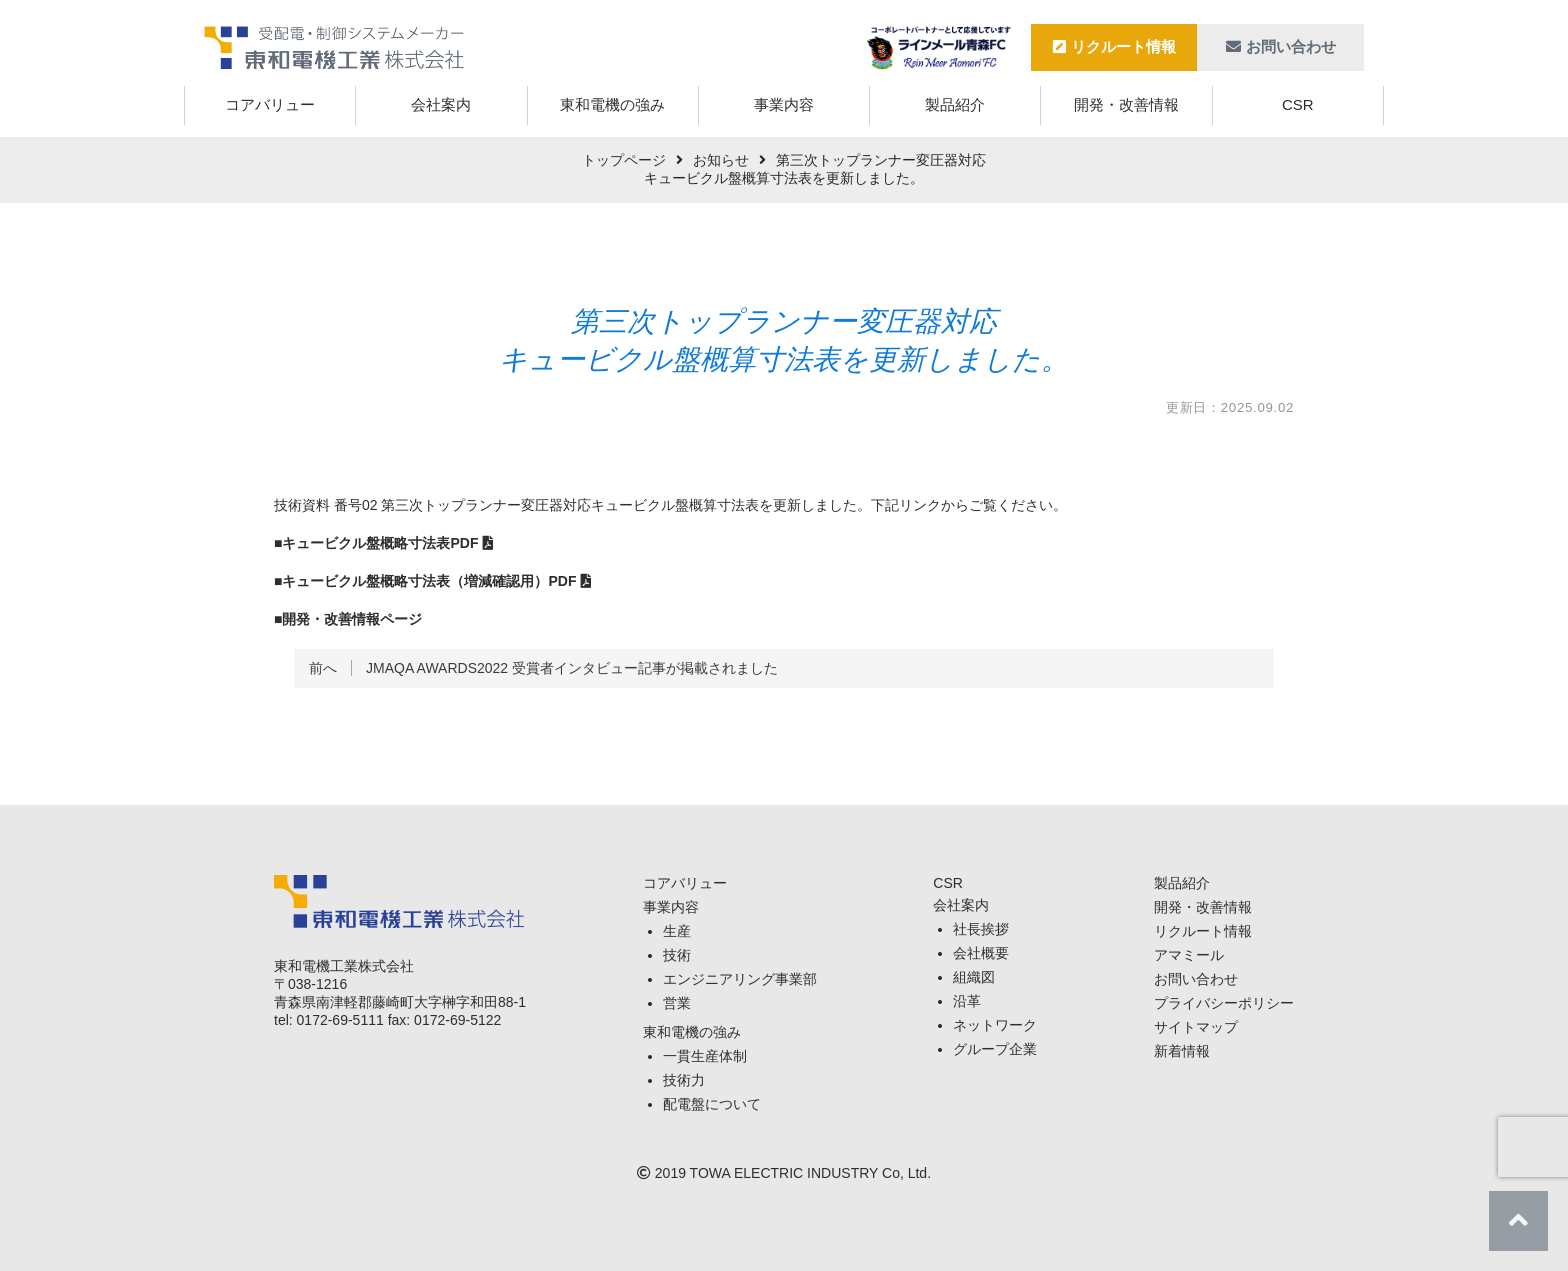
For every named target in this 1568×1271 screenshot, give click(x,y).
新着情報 (1182, 1051)
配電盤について (712, 1104)
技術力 (684, 1080)
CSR (1298, 104)
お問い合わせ (1281, 46)
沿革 (967, 1001)
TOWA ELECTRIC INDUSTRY (784, 1173)
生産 (677, 931)
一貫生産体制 (705, 1056)
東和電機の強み (612, 104)
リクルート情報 (1114, 46)
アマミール (1189, 955)
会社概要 (981, 953)
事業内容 (784, 104)
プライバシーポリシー (1224, 1003)
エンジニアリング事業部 (740, 979)
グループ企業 (995, 1049)
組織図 (974, 977)
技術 (677, 955)
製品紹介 (955, 104)
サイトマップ (1196, 1027)
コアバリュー (270, 104)
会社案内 (441, 104)
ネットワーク (995, 1025)
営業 (677, 1003)
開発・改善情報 (1126, 104)
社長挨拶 (981, 929)
